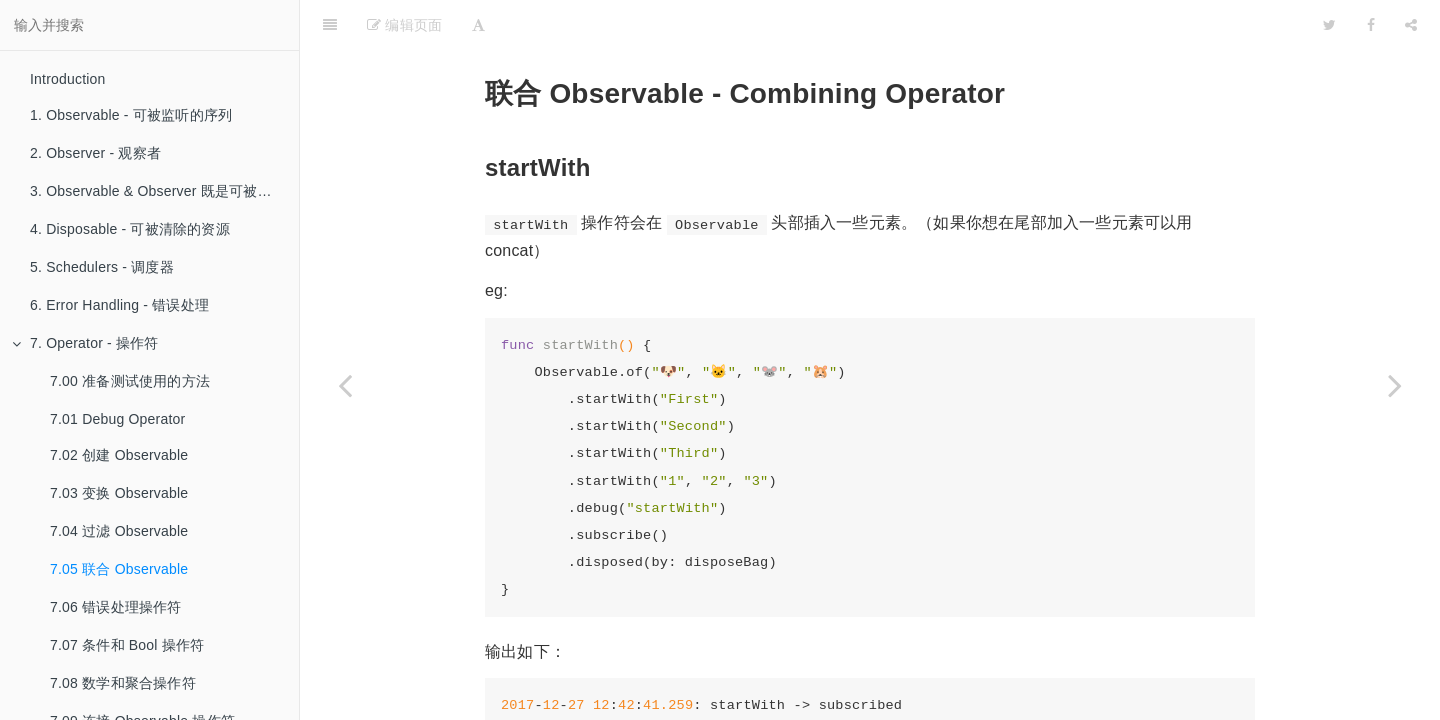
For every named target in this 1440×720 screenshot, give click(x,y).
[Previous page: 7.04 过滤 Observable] (345, 385)
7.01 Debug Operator (117, 419)
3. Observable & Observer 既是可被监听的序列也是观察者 (164, 191)
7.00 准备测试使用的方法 (130, 381)
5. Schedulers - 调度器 (102, 267)
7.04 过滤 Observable (119, 531)
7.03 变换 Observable (119, 493)
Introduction (68, 79)
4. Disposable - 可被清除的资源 (130, 229)
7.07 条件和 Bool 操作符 (127, 645)
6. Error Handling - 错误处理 (119, 305)
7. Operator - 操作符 (85, 343)
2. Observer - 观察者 (95, 153)
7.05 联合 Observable (119, 569)
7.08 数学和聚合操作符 (123, 683)
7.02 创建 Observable (119, 455)
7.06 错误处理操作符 (116, 607)
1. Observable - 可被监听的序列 (131, 115)
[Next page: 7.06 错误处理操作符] (1395, 385)
